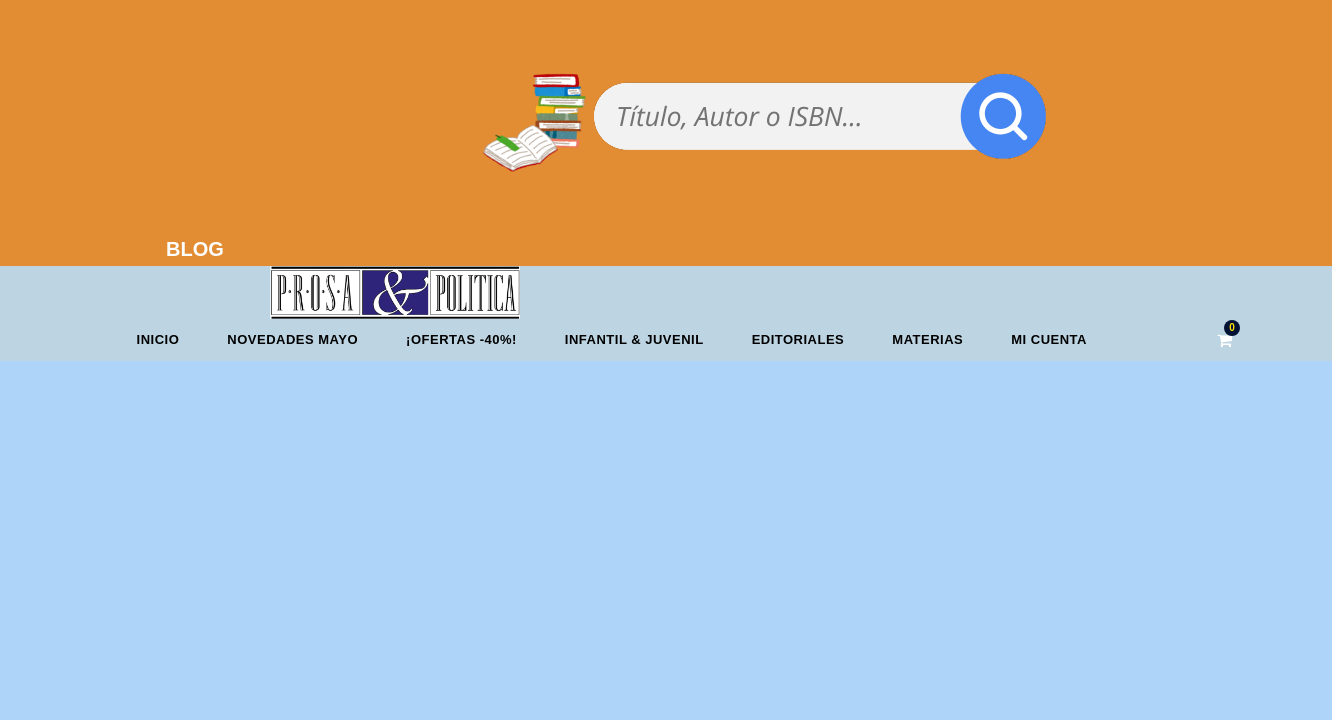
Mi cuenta (1049, 339)
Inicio (158, 339)
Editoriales (798, 339)
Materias (927, 339)
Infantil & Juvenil (634, 339)
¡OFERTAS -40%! (461, 339)
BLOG (195, 249)
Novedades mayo (292, 339)
